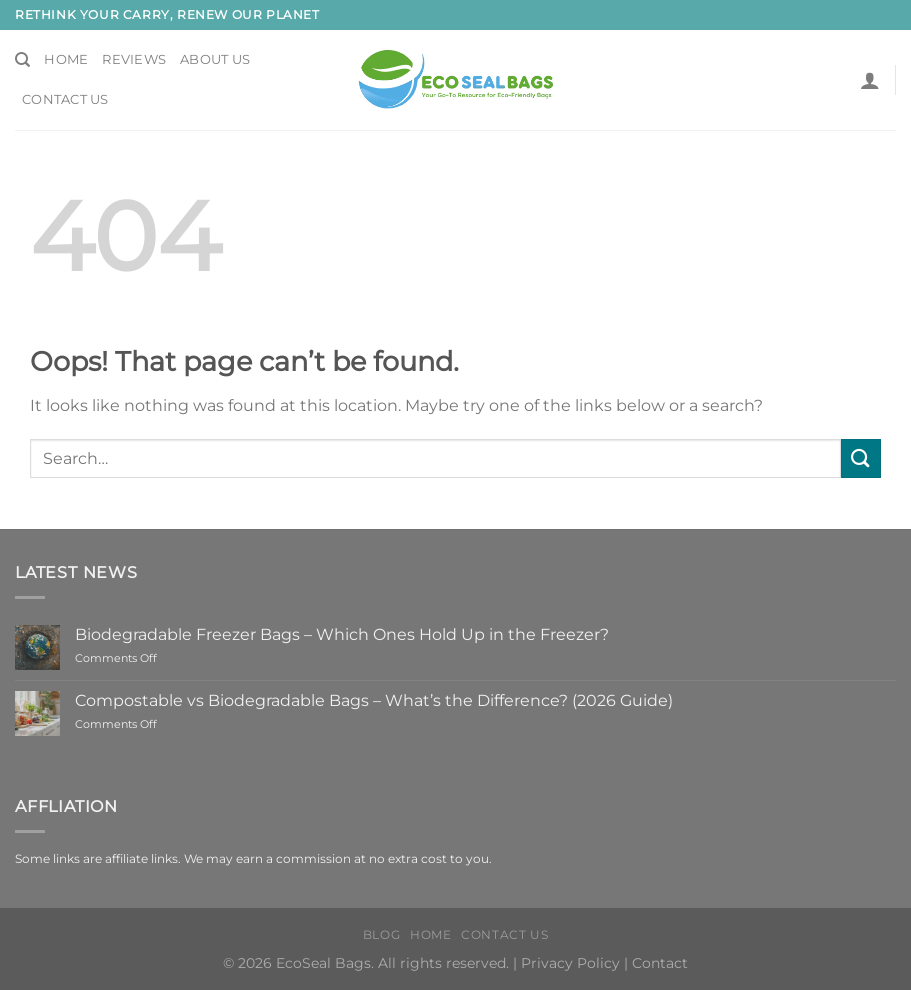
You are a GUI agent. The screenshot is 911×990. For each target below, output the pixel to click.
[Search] (22, 60)
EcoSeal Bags (323, 963)
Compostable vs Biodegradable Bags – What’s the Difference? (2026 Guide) (374, 700)
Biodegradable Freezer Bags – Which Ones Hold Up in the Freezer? (342, 634)
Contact (660, 963)
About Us (215, 59)
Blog (381, 934)
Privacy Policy (570, 963)
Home (66, 59)
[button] (870, 80)
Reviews (134, 59)
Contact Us (65, 99)
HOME (430, 934)
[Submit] (861, 458)
